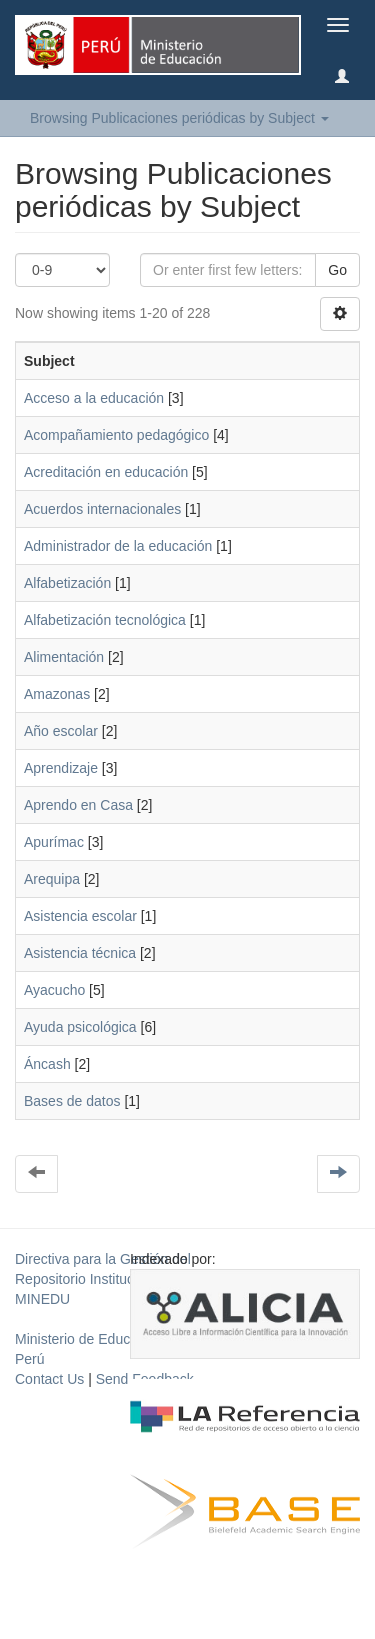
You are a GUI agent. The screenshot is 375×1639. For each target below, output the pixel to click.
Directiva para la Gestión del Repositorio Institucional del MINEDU (103, 1279)
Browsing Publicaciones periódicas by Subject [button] (179, 118)
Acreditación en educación (106, 472)
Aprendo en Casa (78, 805)
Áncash (47, 1064)
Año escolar (61, 731)
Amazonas (57, 694)
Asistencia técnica (80, 953)
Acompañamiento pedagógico (116, 435)
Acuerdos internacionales (102, 509)
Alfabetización (67, 583)
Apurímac (54, 842)
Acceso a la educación (94, 398)
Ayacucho (54, 990)
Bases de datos (72, 1101)
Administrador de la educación (118, 546)
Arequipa (52, 879)
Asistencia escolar (80, 916)
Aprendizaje (61, 768)
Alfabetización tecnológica (105, 620)
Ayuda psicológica (80, 1027)
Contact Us (49, 1379)
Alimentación (64, 657)
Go (337, 270)
